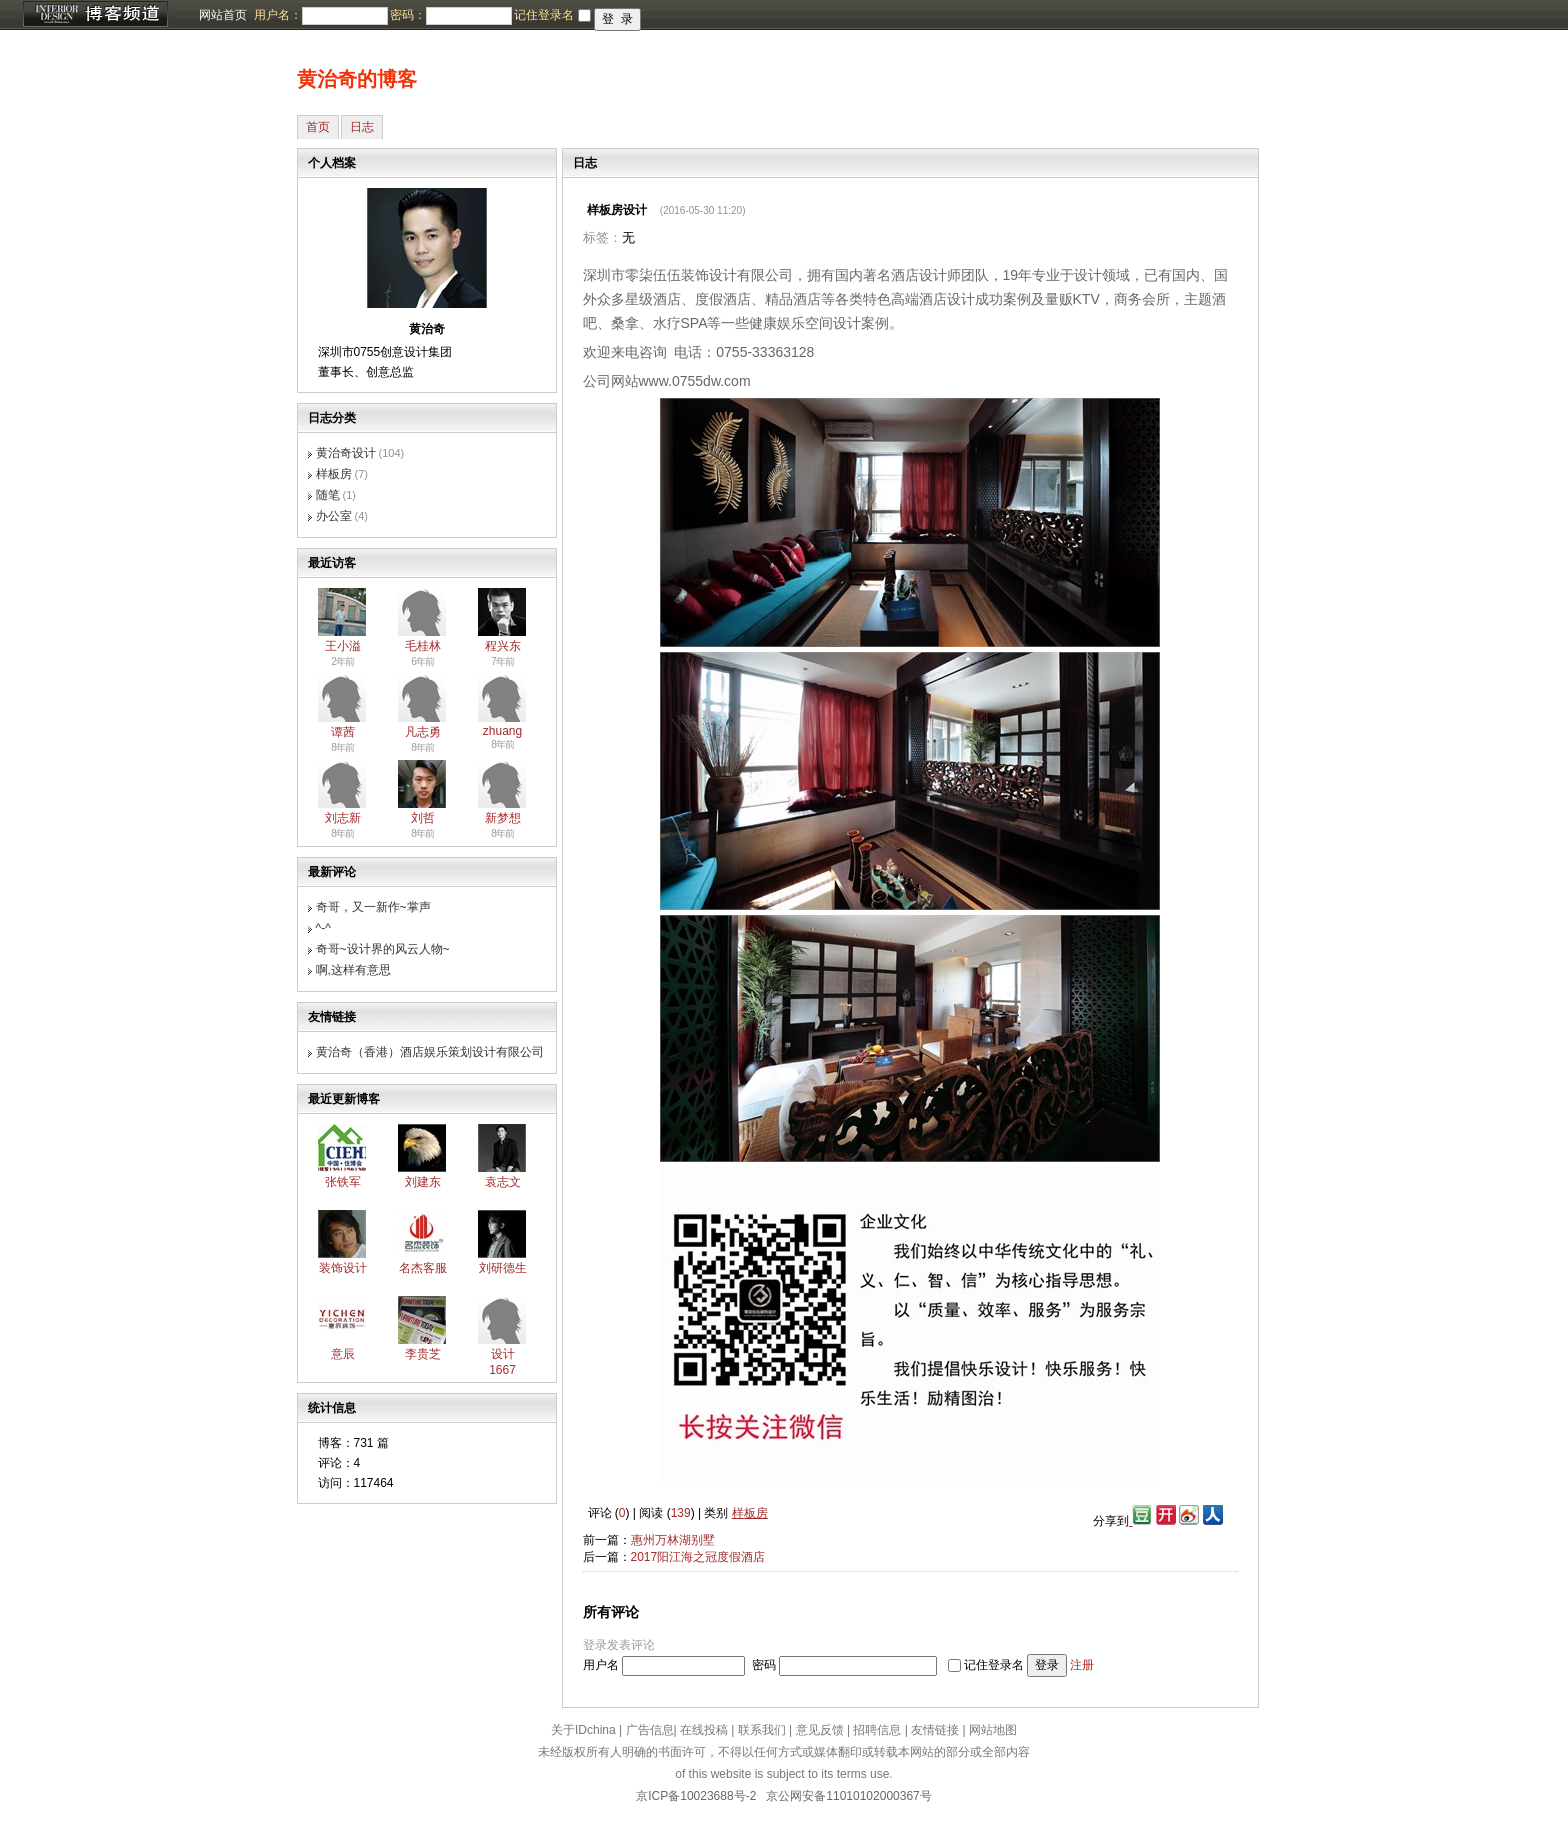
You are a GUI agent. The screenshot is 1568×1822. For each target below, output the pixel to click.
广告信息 (650, 1730)
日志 (362, 127)
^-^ (323, 928)
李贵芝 (423, 1354)
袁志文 (503, 1182)
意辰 (343, 1354)
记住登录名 (994, 1665)
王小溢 (343, 646)
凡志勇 (423, 732)
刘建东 (423, 1182)
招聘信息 (877, 1730)
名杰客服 (423, 1268)
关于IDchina (583, 1730)
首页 (318, 127)
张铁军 (343, 1182)
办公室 (334, 516)
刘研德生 (503, 1268)
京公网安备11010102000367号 (848, 1796)
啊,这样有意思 (353, 970)
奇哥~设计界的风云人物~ (383, 949)
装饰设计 (343, 1268)
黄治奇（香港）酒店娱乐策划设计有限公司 (430, 1052)
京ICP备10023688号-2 (696, 1796)
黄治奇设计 (346, 453)
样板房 (334, 474)
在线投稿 (704, 1730)
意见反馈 (820, 1730)
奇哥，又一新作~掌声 (373, 907)
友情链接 (935, 1730)
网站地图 (993, 1730)
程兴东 (503, 646)
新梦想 (503, 818)
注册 (1082, 1665)
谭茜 (343, 732)
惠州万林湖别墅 (673, 1540)
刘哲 (423, 818)
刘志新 (343, 818)
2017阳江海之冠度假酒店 (698, 1557)
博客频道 (95, 15)
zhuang (502, 731)
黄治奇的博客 (357, 79)
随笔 (328, 495)
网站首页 (223, 15)
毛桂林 (423, 646)
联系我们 (762, 1730)
